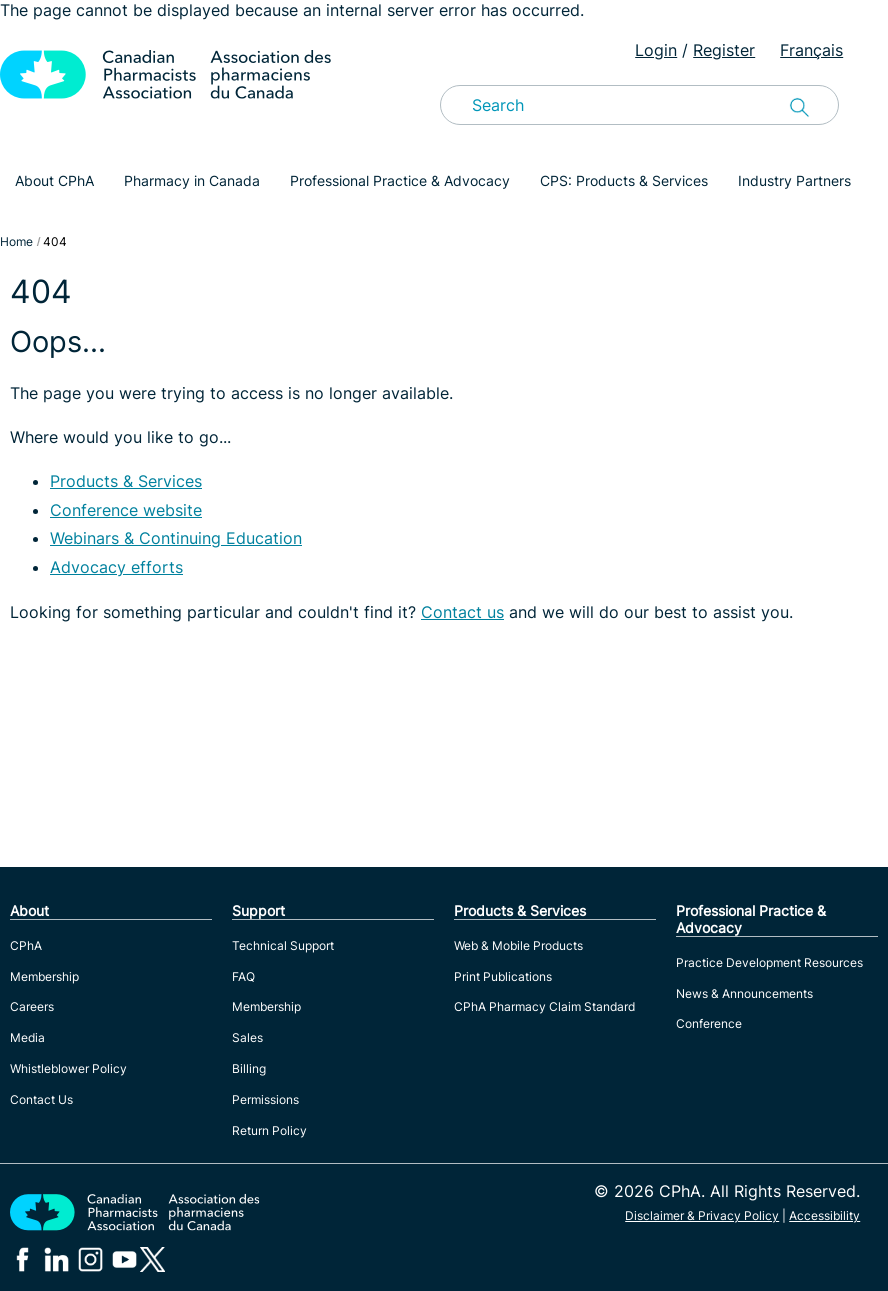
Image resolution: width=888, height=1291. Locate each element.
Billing (249, 1068)
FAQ (243, 976)
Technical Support (283, 945)
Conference (709, 1023)
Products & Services (126, 481)
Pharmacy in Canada (192, 180)
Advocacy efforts (116, 567)
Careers (32, 1006)
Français (811, 50)
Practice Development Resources (769, 962)
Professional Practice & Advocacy (400, 180)
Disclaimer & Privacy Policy (702, 1215)
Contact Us (41, 1099)
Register (724, 50)
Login (656, 50)
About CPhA (54, 180)
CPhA (26, 945)
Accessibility (824, 1215)
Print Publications (503, 976)
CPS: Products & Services (624, 180)
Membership (44, 976)
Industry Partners (794, 180)
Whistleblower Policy (68, 1068)
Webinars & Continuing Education (176, 538)
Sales (247, 1037)
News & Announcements (744, 993)
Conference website (126, 510)
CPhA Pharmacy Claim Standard (544, 1006)
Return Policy (269, 1130)
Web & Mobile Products (518, 945)
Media (27, 1037)
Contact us (462, 612)
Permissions (265, 1099)
